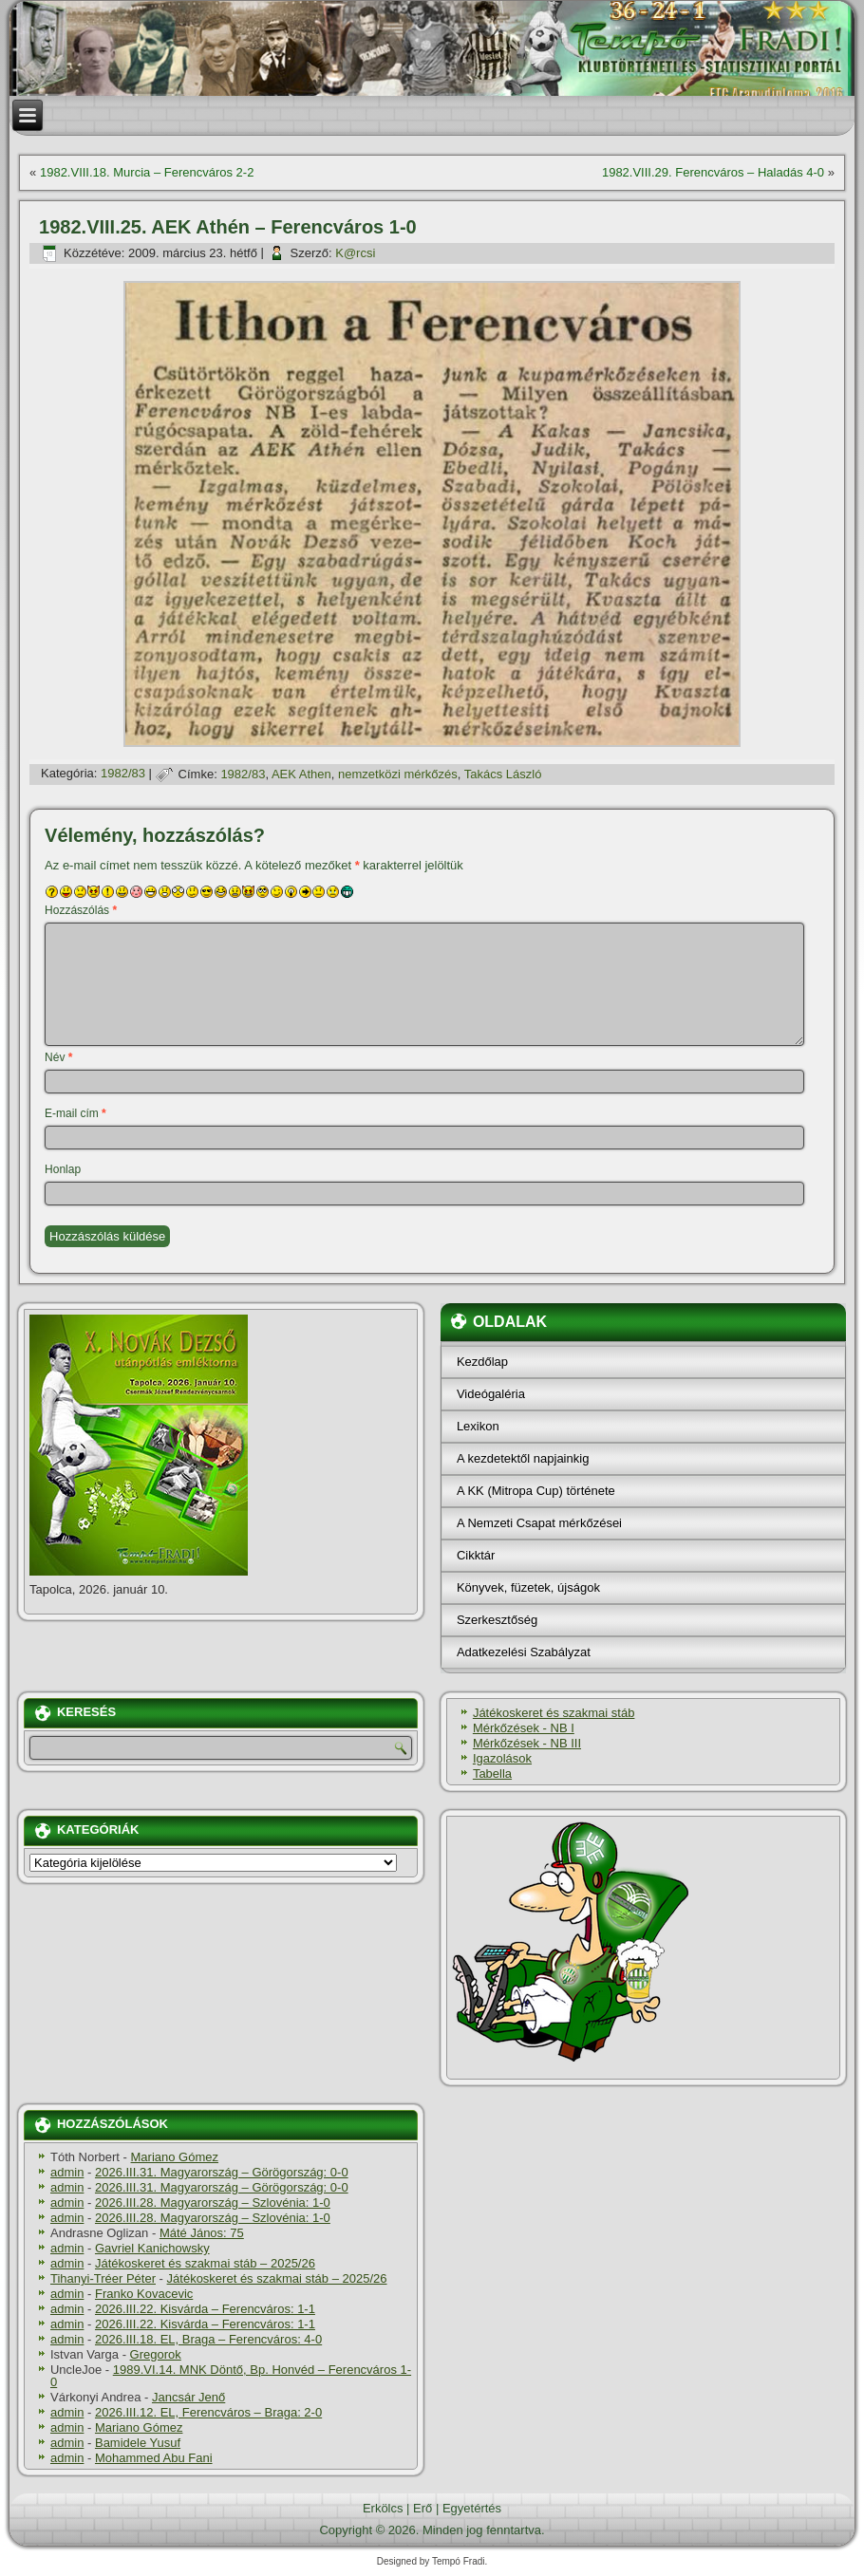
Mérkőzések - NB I (523, 1728)
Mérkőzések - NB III (527, 1743)
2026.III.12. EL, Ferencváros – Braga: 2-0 (208, 2412)
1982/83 (123, 774)
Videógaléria (491, 1394)
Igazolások (502, 1758)
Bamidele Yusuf (137, 2443)
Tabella (492, 1773)
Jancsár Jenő (188, 2397)
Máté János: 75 (202, 2233)
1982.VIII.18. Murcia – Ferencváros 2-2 (147, 172)
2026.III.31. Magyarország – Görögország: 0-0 (221, 2172)
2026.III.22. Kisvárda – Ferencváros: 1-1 (205, 2309)
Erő (422, 2508)
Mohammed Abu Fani (154, 2458)
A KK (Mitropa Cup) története (536, 1491)
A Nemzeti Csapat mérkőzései (539, 1523)
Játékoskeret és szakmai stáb (554, 1713)
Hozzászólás (81, 910)
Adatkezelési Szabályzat (524, 1652)
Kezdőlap (482, 1361)
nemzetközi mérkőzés (398, 774)
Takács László (503, 774)
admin (67, 2172)
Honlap (63, 1169)
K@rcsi (355, 253)
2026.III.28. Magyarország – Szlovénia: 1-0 (212, 2202)
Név (58, 1057)
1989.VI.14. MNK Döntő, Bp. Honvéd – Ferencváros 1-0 (230, 2375)
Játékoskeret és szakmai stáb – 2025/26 (205, 2263)
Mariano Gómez (174, 2157)
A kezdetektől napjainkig (523, 1458)
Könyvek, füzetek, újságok (528, 1587)
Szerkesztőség (497, 1620)
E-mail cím (75, 1113)
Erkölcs (383, 2508)
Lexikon (478, 1426)
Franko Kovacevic (144, 2294)
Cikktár (476, 1555)
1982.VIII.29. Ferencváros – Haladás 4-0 (713, 172)
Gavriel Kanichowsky (152, 2248)
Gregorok (155, 2354)
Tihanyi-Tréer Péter (103, 2278)
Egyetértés (471, 2508)
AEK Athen (301, 774)
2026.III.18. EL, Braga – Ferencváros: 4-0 (208, 2339)
